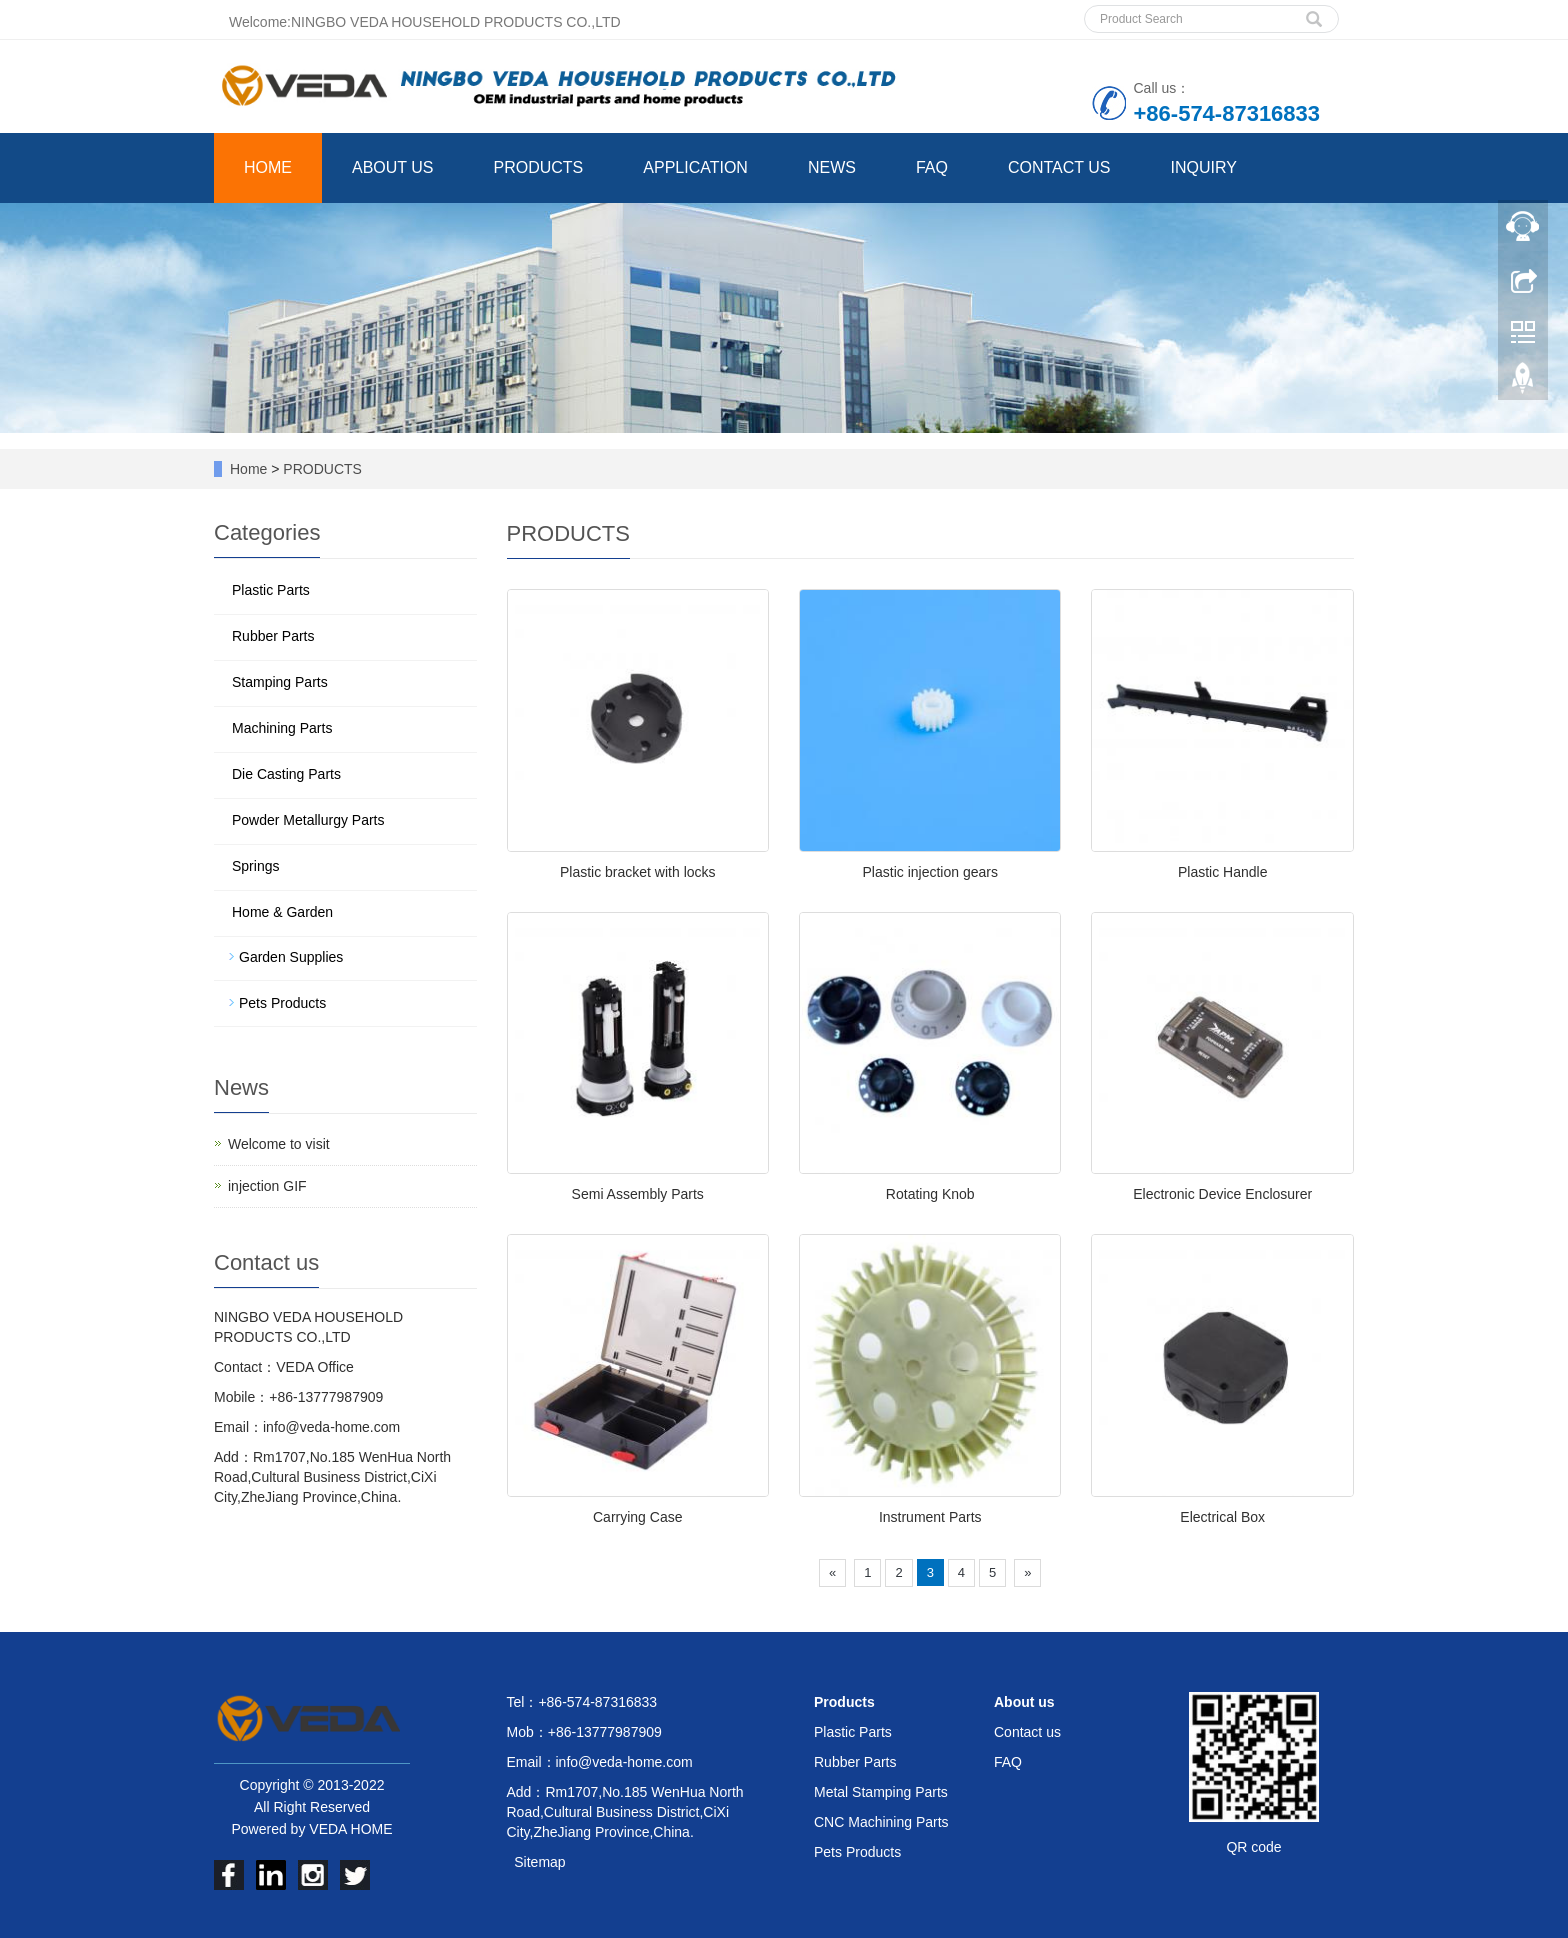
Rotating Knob (930, 1194)
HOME (268, 167)
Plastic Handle (1223, 872)
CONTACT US (1059, 167)
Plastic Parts (271, 590)
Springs (255, 866)
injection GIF (267, 1186)
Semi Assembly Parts (638, 1194)
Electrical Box (1222, 1517)
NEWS (832, 167)
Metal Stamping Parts (881, 1792)
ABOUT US (393, 167)
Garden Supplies (291, 957)
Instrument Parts (930, 1517)
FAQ (932, 167)
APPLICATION (695, 167)
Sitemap (539, 1862)
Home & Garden (282, 912)
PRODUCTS (539, 167)
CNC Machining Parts (881, 1822)
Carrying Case (637, 1517)
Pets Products (282, 1003)
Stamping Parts (280, 682)
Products (844, 1702)
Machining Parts (282, 728)
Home (248, 469)
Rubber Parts (273, 636)
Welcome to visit (279, 1144)
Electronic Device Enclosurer (1222, 1194)
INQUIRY (1203, 167)
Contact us (1027, 1732)
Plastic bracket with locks (638, 872)
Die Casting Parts (286, 774)
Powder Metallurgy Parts (308, 820)
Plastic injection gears (930, 872)
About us (1024, 1702)
